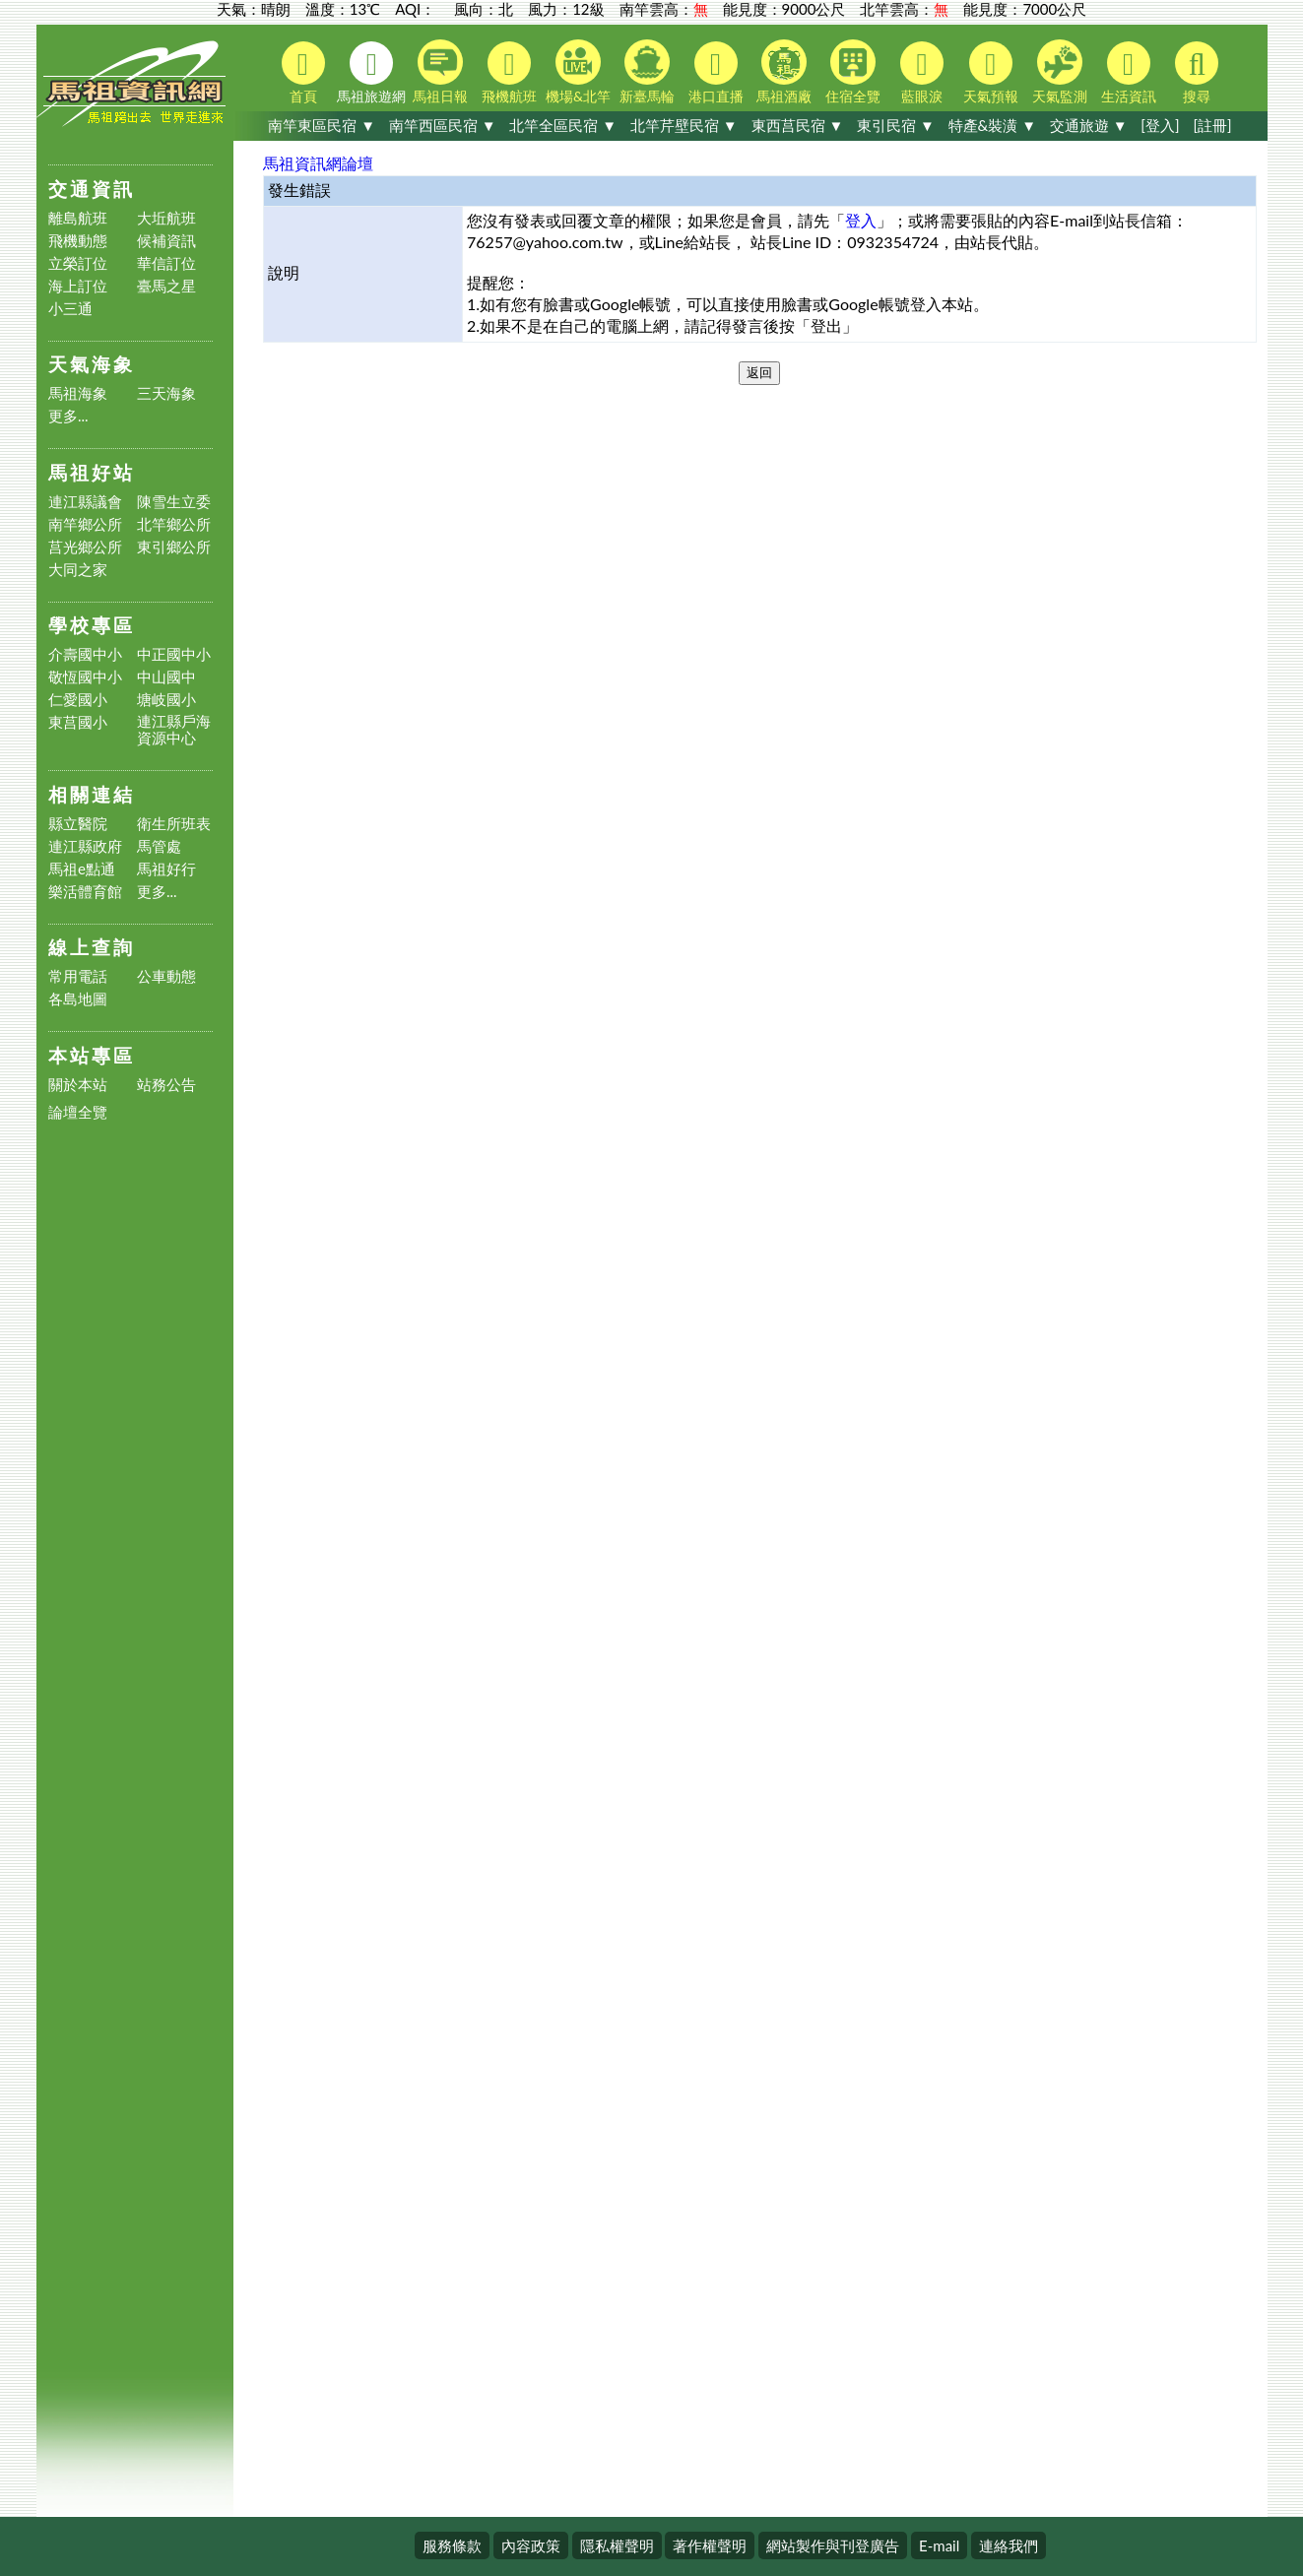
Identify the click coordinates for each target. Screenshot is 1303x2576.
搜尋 (1196, 72)
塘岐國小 (166, 699)
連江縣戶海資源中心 (174, 729)
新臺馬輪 (647, 71)
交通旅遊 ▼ (1089, 125)
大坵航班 (166, 218)
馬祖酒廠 (784, 71)
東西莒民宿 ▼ (797, 125)
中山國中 (166, 677)
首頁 (303, 72)
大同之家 (77, 569)
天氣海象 (91, 364)
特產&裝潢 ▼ (992, 125)
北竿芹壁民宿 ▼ (684, 125)
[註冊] (1212, 125)
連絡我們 (1008, 2545)
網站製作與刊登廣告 (832, 2545)
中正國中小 (174, 654)
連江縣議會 (85, 501)
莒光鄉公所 (85, 547)
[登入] (1159, 125)
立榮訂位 (77, 263)
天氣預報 (990, 72)
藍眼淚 (922, 72)
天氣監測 (1059, 71)
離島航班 (77, 218)
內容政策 (530, 2545)
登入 (861, 220)
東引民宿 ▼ (896, 125)
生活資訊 (1128, 72)
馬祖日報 (440, 71)
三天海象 (166, 393)
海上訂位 (77, 286)
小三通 (70, 308)
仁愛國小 (77, 699)
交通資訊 (91, 188)
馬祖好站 (91, 472)
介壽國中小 (85, 654)
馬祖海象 (77, 393)
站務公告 (166, 1084)
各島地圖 (77, 999)
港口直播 (716, 72)
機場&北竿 (578, 71)
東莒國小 (77, 722)
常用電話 (77, 976)
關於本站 (77, 1084)
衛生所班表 (174, 823)
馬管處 (159, 846)
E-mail (939, 2545)
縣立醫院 (77, 823)
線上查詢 (91, 946)
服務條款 (452, 2545)
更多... (68, 416)
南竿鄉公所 (85, 524)
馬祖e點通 (81, 869)
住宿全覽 (852, 71)
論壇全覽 (77, 1112)
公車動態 (166, 976)
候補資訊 (166, 240)
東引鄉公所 (174, 547)
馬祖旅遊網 (371, 72)
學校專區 (91, 624)
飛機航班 (509, 72)
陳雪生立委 (174, 501)
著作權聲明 (710, 2545)
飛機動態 (77, 240)
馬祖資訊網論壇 (318, 163)
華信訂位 (166, 263)
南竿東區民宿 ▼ (321, 125)
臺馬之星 (166, 286)
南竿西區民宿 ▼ (442, 125)
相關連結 (91, 794)
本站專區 (91, 1055)
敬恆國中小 (85, 677)
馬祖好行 (166, 869)
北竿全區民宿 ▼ (563, 125)
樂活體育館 (85, 891)
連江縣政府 (85, 846)
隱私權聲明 (617, 2545)
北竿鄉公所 (174, 524)
